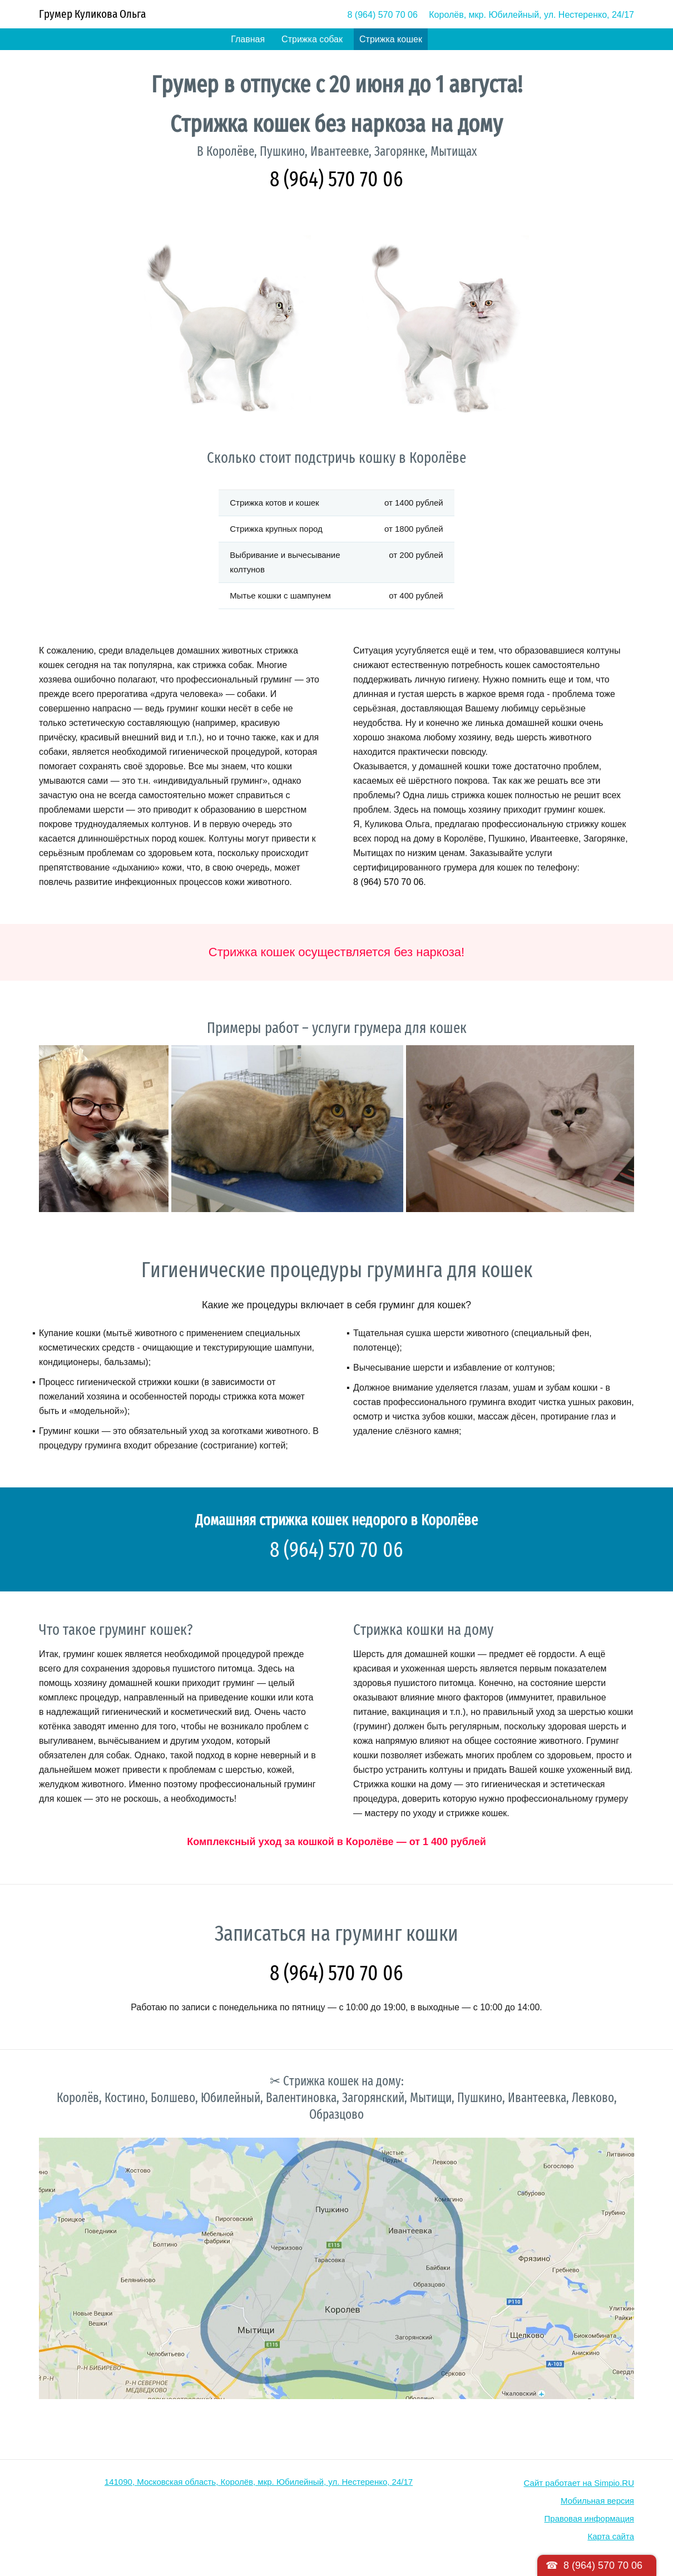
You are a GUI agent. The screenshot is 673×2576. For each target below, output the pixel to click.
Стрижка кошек (390, 39)
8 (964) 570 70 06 (383, 14)
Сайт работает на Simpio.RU (579, 2483)
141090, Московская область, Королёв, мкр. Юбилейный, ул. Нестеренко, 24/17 (259, 2481)
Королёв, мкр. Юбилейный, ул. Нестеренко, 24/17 (531, 14)
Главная (248, 39)
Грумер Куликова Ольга (92, 14)
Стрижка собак (312, 39)
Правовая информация (589, 2518)
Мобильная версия (597, 2500)
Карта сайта (610, 2536)
